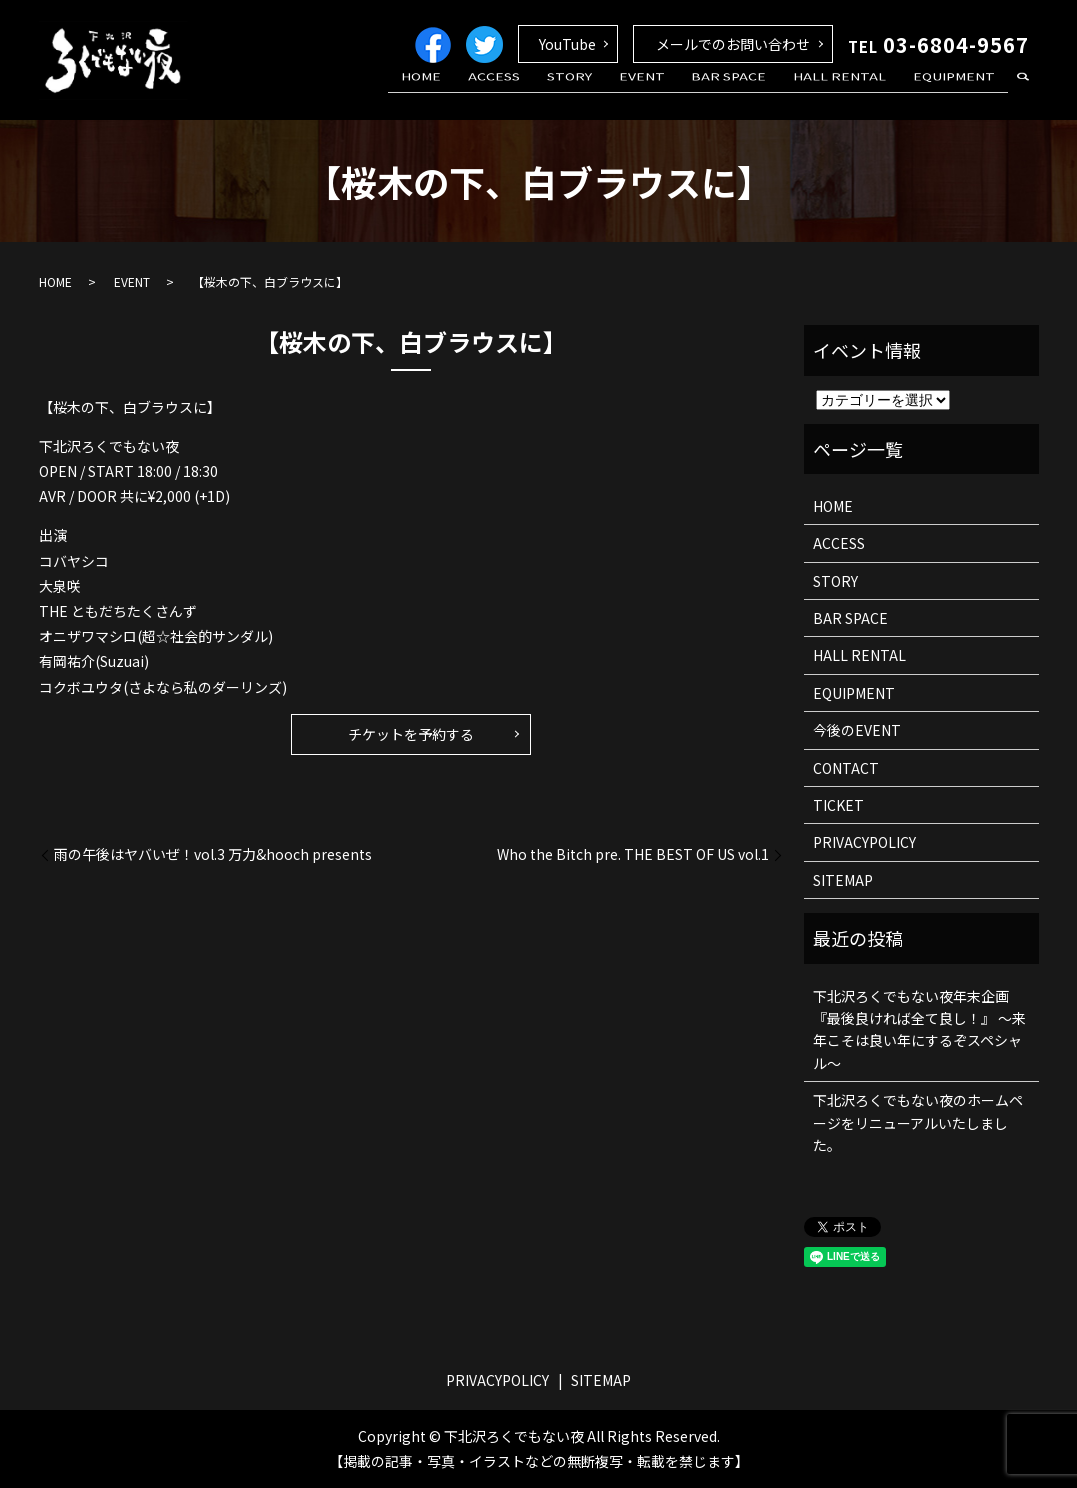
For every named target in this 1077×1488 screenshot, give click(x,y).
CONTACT (846, 768)
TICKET (838, 805)
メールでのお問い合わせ (733, 44)
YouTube (567, 44)
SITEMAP (843, 880)
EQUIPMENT (959, 93)
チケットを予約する (411, 734)
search (1024, 94)
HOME (486, 93)
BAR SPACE (754, 93)
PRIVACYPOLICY (864, 842)
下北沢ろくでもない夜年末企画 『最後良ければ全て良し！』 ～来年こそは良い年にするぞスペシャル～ (919, 1029)
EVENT (677, 93)
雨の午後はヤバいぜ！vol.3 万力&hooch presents (213, 854)
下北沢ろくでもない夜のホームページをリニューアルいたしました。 (918, 1122)
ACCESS (549, 93)
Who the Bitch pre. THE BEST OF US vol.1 (633, 854)
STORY (614, 93)
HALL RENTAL (854, 93)
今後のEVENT (857, 730)
